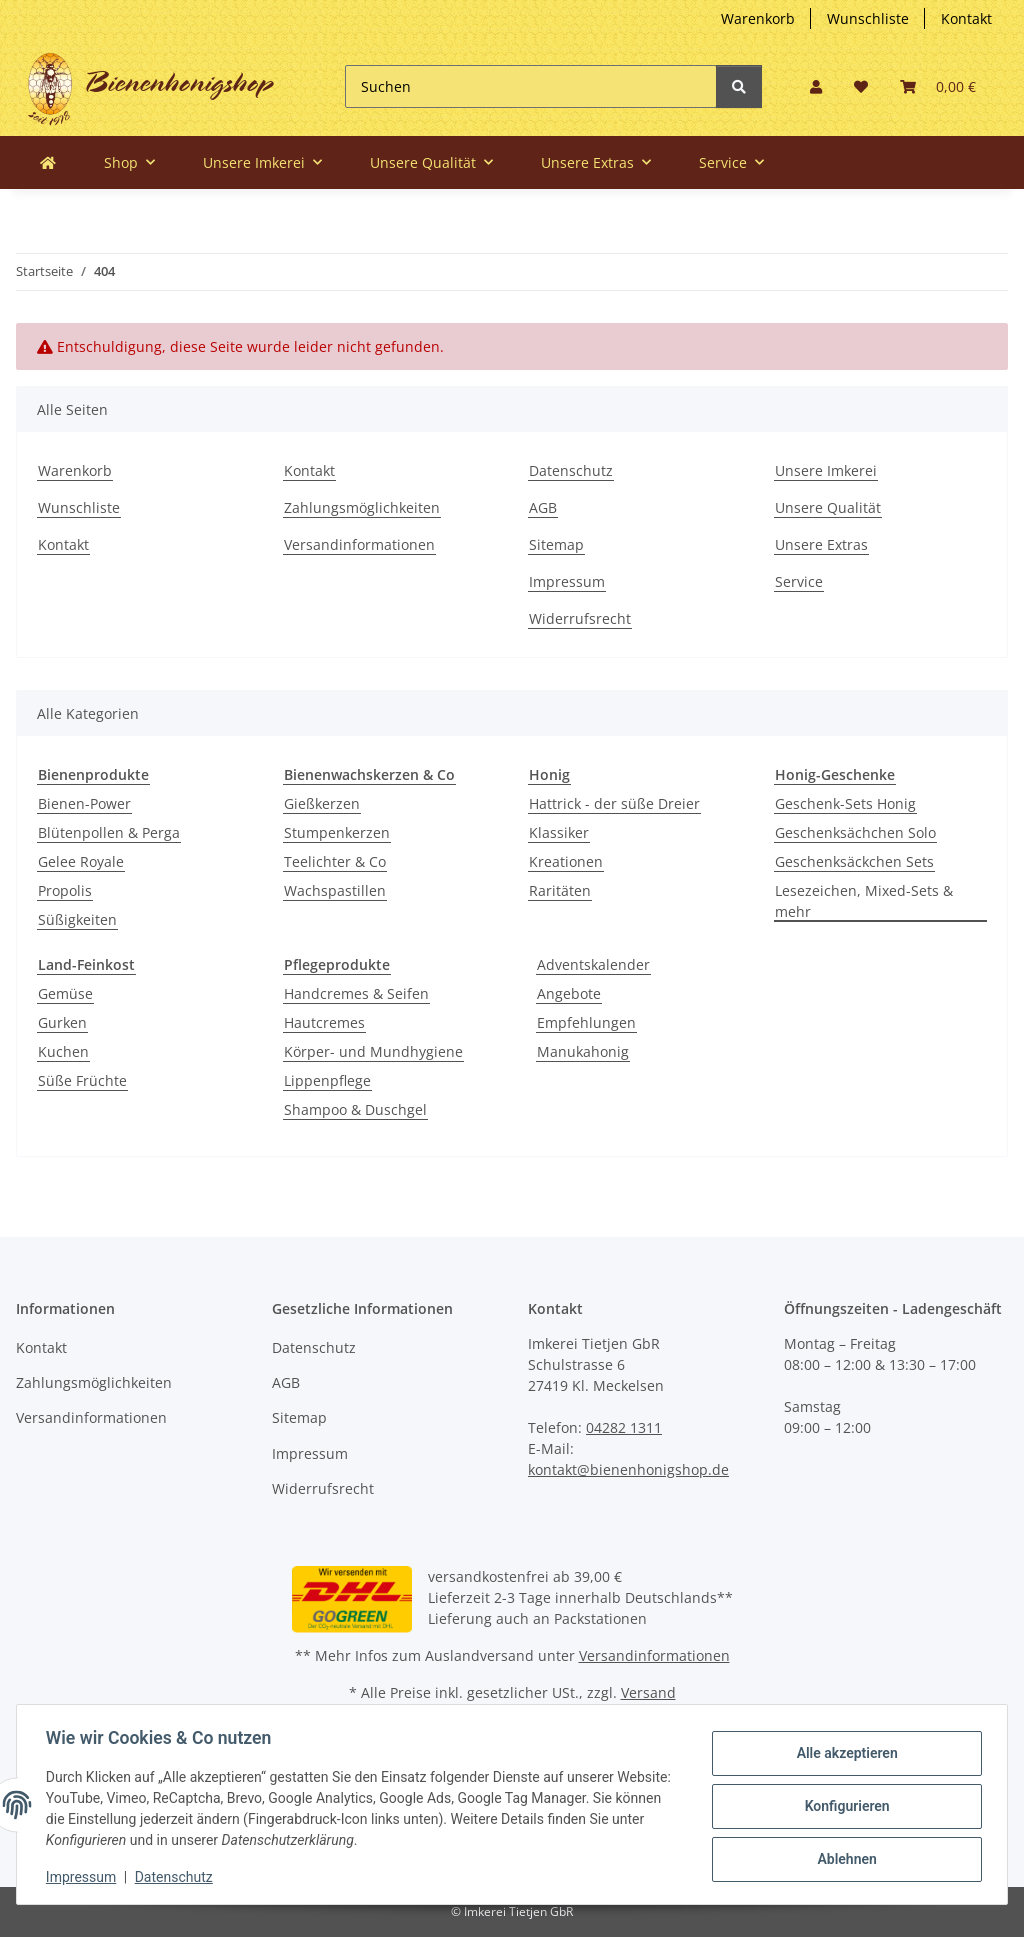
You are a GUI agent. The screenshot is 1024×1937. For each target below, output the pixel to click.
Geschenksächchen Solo (855, 832)
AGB (543, 507)
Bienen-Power (84, 803)
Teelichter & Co (335, 861)
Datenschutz (571, 470)
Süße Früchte (82, 1080)
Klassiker (559, 832)
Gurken (62, 1022)
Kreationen (566, 861)
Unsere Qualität (828, 507)
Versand (648, 1692)
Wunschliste (868, 18)
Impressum (567, 581)
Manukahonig (583, 1051)
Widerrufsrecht (580, 618)
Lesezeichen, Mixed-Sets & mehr (864, 901)
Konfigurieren (843, 1806)
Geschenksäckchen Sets (854, 861)
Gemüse (65, 993)
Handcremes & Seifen (356, 993)
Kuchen (63, 1051)
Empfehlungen (586, 1022)
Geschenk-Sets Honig (845, 803)
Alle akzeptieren (843, 1754)
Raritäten (560, 890)
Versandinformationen (359, 544)
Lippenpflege (327, 1080)
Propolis (65, 890)
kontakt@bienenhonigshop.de (628, 1469)
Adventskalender (593, 964)
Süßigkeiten (77, 919)
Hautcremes (324, 1022)
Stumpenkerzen (337, 832)
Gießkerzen (322, 803)
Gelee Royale (81, 861)
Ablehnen (843, 1858)
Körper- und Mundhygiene (373, 1051)
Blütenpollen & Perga (109, 832)
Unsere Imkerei (826, 470)
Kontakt (966, 18)
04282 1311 (624, 1427)
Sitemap (556, 544)
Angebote (569, 993)
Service (799, 581)
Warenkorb (758, 18)
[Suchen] (531, 86)
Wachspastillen (335, 890)
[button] (816, 86)
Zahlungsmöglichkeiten (362, 507)
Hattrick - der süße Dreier (614, 803)
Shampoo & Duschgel (355, 1109)
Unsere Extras (821, 544)
